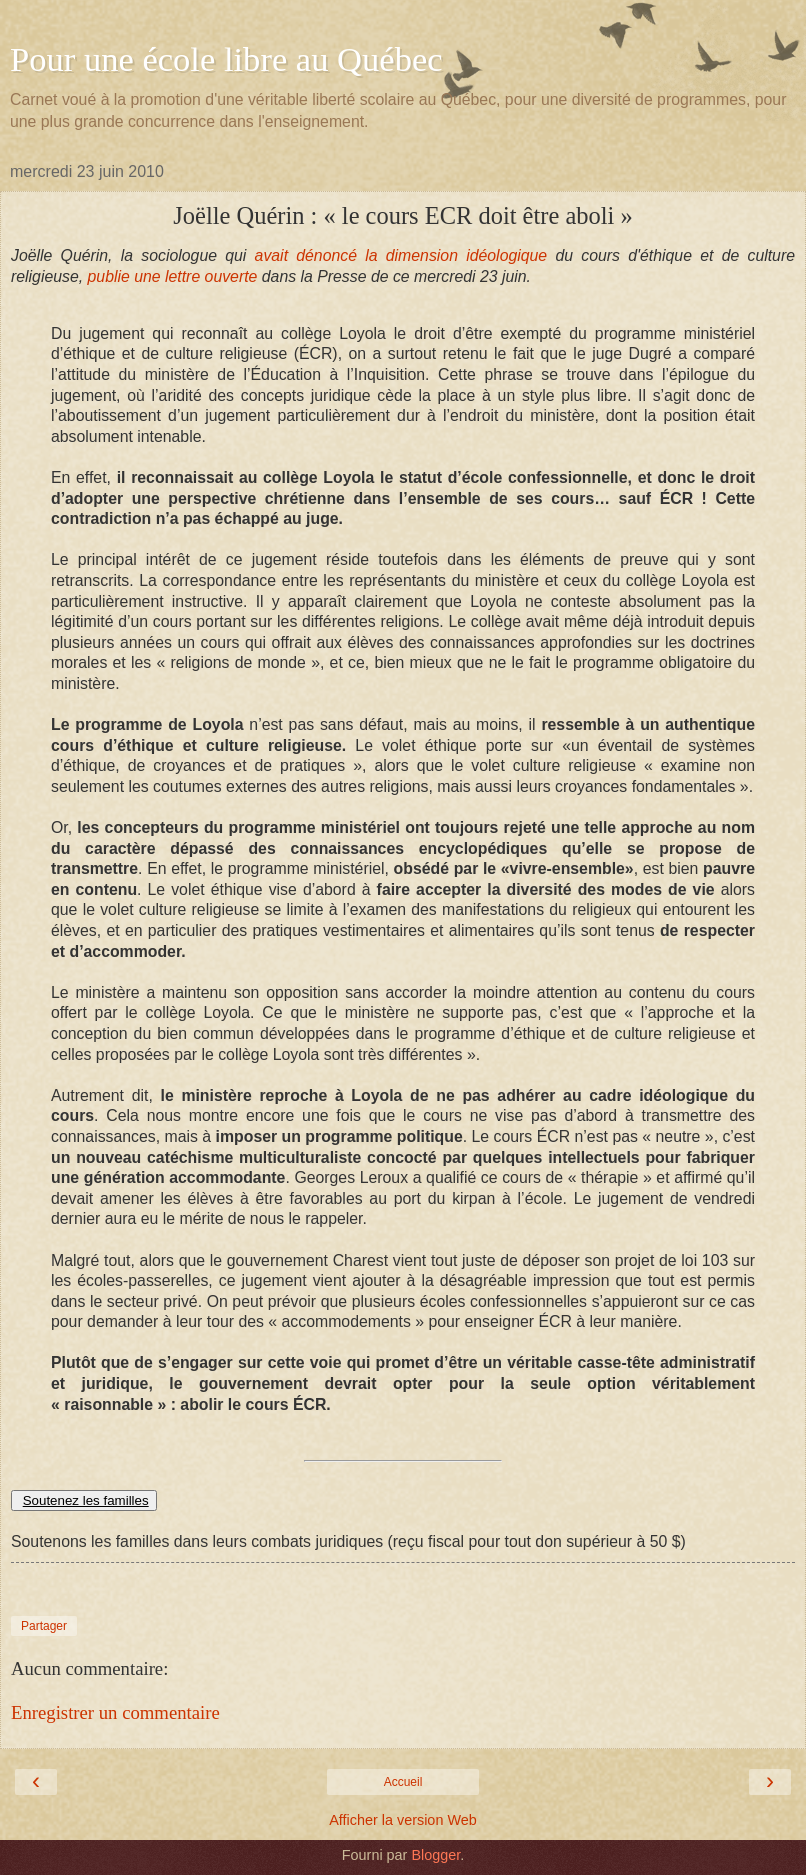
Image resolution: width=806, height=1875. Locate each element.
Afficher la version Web (402, 1820)
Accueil (403, 1782)
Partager (44, 1626)
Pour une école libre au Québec (226, 59)
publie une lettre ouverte (170, 276)
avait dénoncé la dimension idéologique (405, 255)
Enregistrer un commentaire (115, 1712)
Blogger (435, 1855)
